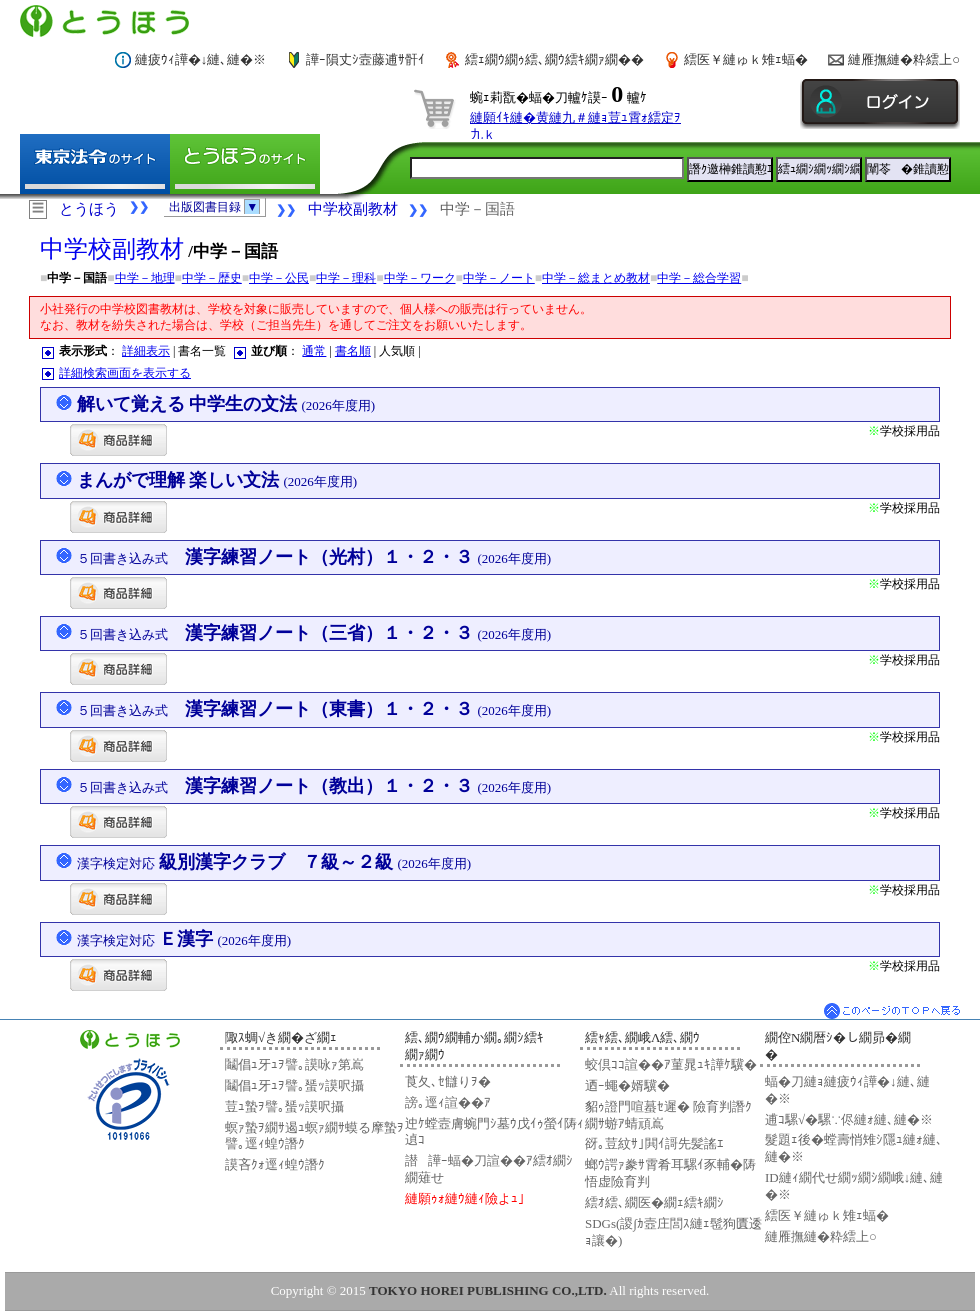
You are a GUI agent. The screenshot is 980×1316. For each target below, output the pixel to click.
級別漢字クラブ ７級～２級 (274, 862)
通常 (314, 351)
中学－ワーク (420, 278)
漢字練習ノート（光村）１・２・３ (314, 557)
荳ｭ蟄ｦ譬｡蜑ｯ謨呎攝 (284, 1106)
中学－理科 (346, 278)
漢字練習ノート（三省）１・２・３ (314, 633)
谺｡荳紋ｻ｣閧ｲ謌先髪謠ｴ (654, 1143)
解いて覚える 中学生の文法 (226, 404)
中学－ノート (499, 278)
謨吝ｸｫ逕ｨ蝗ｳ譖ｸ (275, 1164)
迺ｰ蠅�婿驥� (627, 1085)
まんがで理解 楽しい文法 (217, 480)
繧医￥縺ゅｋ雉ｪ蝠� (746, 59)
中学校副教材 (353, 209)
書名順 (353, 351)
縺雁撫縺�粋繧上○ (904, 59)
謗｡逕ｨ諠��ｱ (448, 1102)
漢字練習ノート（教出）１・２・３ (314, 786)
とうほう (89, 209)
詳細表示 (146, 351)
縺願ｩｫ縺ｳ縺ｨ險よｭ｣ (465, 1198)
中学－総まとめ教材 (596, 278)
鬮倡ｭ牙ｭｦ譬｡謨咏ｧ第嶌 (294, 1064)
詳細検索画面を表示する (125, 373)
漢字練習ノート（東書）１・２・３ (314, 709)
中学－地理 (145, 278)
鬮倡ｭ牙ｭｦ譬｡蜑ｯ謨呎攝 (294, 1085)
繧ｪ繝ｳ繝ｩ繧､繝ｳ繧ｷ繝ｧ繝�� (554, 59)
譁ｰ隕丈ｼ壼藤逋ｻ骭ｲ (365, 59)
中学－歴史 (212, 278)
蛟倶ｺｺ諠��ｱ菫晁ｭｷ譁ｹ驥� (671, 1064)
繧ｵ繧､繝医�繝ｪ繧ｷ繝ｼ (654, 1202)
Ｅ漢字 (184, 939)
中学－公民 (279, 278)
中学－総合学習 (699, 278)
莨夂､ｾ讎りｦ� (448, 1081)
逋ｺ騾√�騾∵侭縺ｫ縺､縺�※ (849, 1119)
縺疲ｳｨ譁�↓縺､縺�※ (201, 59)
